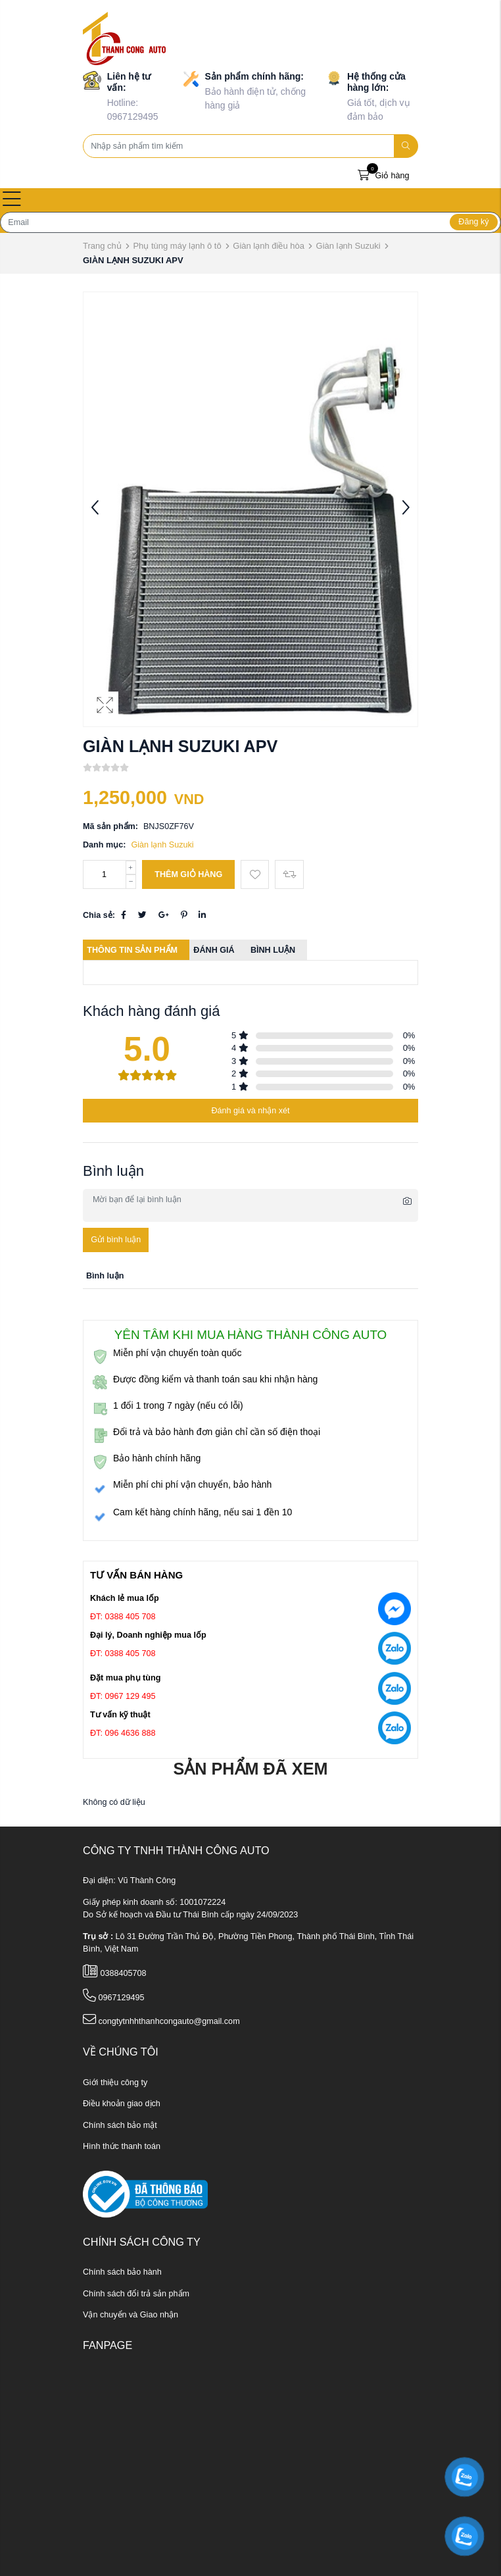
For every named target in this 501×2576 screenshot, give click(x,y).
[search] (406, 146)
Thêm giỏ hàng (188, 874)
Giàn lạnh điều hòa (268, 246)
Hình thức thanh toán (121, 2146)
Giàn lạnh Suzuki (348, 246)
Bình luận (273, 950)
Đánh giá (213, 950)
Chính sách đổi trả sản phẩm (136, 2293)
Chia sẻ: (99, 915)
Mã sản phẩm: (110, 826)
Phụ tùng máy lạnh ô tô (177, 246)
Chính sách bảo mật (120, 2125)
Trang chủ (102, 246)
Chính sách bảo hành (122, 2272)
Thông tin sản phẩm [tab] (132, 950)
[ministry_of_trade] (145, 2193)
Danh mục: (104, 844)
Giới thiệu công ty (115, 2082)
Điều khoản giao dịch (121, 2103)
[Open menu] (12, 200)
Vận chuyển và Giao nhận (130, 2314)
